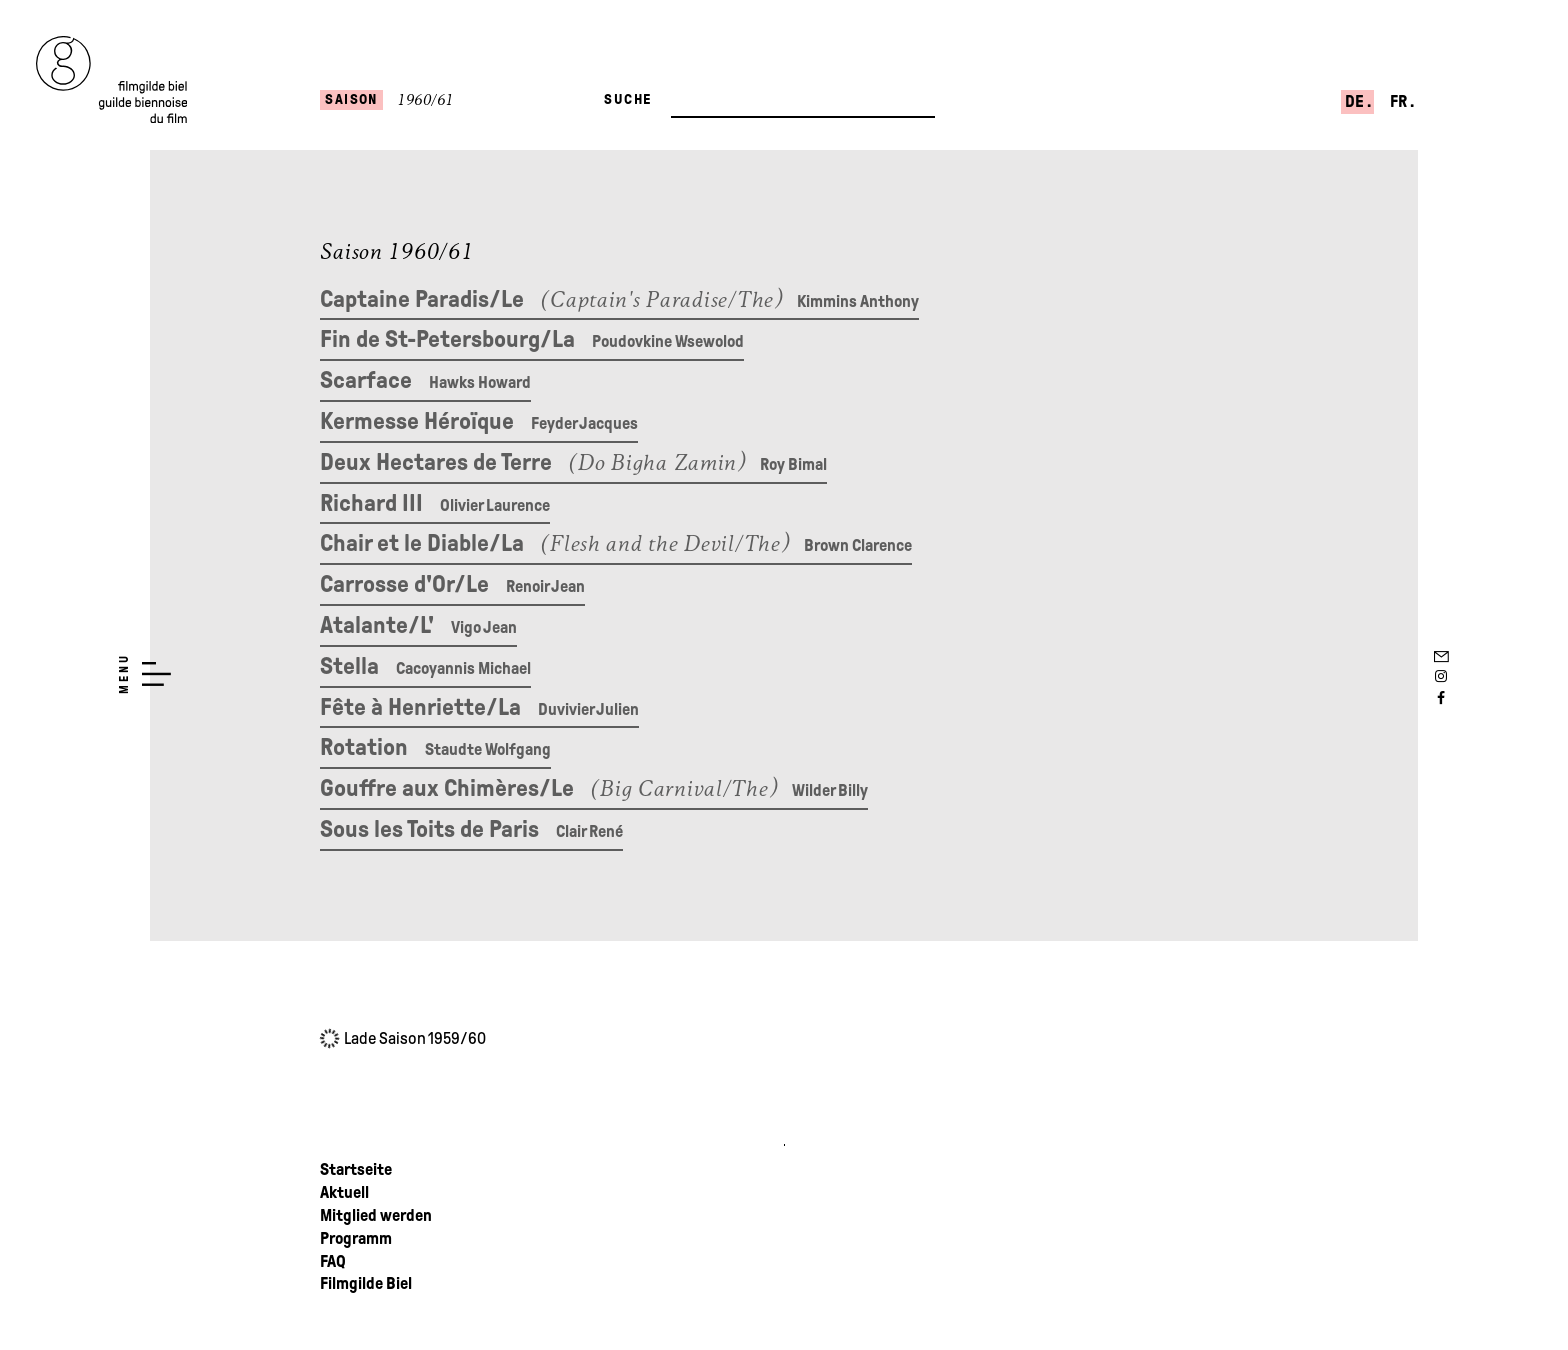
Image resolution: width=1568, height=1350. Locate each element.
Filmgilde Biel (366, 1283)
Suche (627, 99)
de (1356, 101)
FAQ (333, 1261)
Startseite (356, 1169)
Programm (356, 1238)
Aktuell (344, 1192)
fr (1400, 101)
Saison (351, 99)
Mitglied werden (376, 1215)
